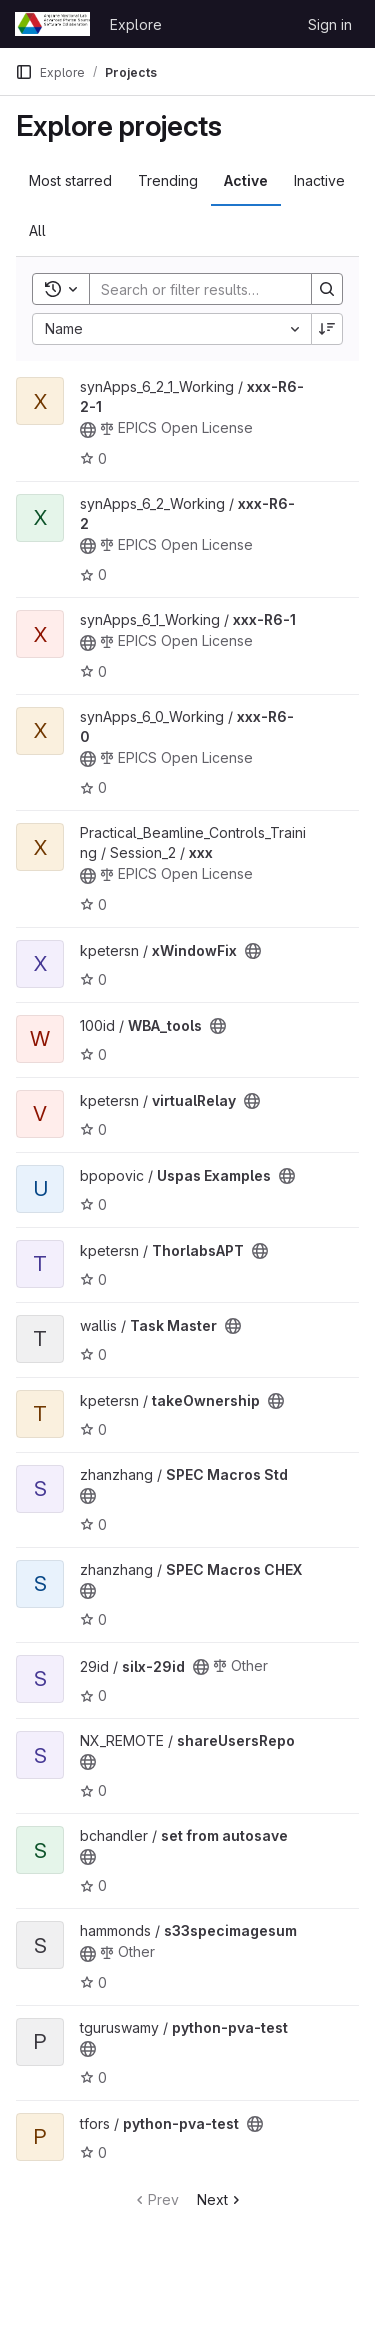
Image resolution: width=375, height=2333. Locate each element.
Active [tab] (246, 180)
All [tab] (37, 230)
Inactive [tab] (319, 180)
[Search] (221, 289)
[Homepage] (52, 24)
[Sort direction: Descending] (327, 329)
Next (220, 2199)
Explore (136, 24)
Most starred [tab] (70, 180)
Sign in (330, 24)
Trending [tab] (168, 180)
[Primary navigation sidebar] (24, 72)
